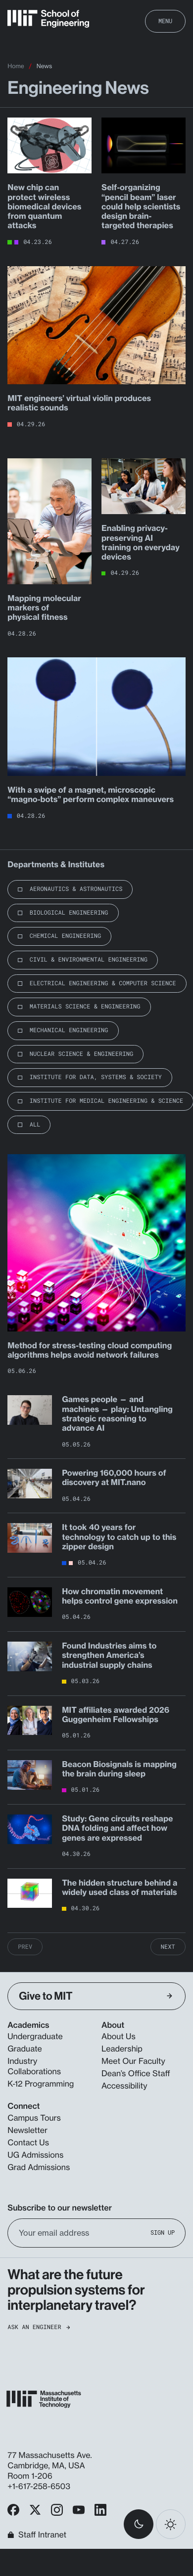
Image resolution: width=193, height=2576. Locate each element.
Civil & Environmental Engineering (88, 960)
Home (15, 66)
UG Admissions (35, 2155)
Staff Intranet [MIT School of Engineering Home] (36, 2535)
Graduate (24, 2048)
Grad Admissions (38, 2167)
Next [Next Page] (168, 1947)
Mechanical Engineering (69, 1030)
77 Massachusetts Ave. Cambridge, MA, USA (49, 2460)
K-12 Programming (40, 2084)
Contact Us (28, 2142)
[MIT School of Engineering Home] (48, 19)
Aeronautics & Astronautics (76, 889)
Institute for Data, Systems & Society (96, 1077)
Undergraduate (34, 2036)
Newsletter (27, 2130)
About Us (118, 2036)
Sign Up (162, 2233)
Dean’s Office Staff (135, 2073)
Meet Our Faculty (133, 2061)
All (35, 1124)
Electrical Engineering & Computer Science (103, 983)
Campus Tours (34, 2118)
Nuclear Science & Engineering (81, 1054)
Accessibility (124, 2086)
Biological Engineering (69, 913)
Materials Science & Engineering (85, 1006)
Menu (165, 21)
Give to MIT (95, 1996)
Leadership (122, 2048)
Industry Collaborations (34, 2066)
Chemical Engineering (65, 936)
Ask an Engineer (38, 2327)
